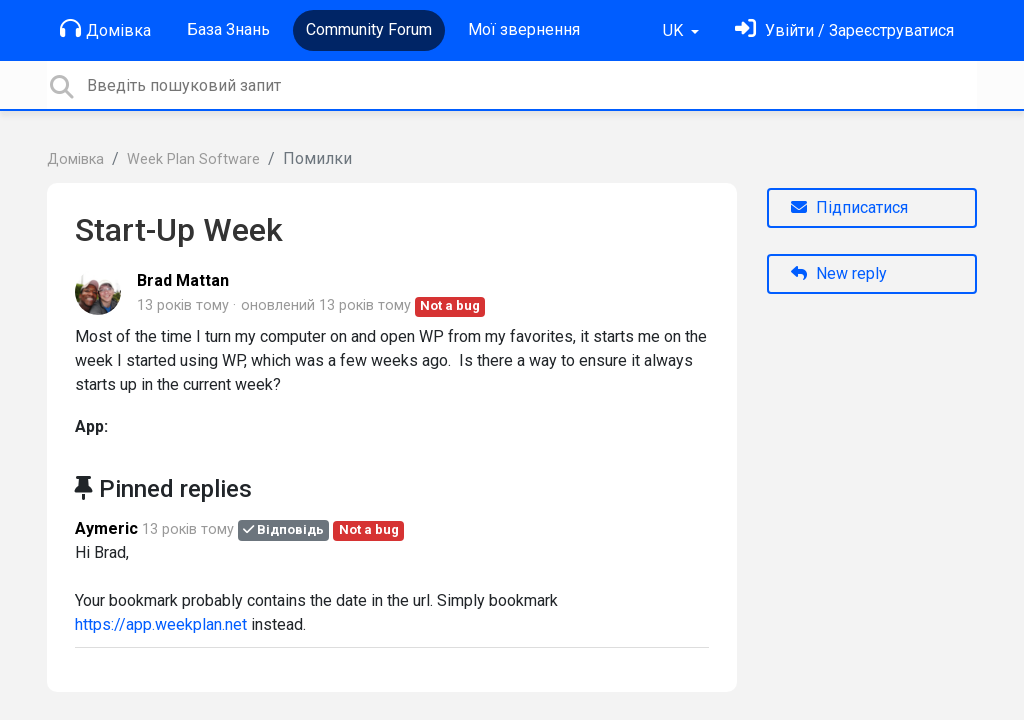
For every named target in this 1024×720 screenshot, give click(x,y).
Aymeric (106, 528)
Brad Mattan (183, 280)
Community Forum (369, 29)
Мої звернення (524, 29)
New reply (839, 273)
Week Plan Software (193, 159)
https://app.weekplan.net (161, 624)
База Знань (228, 29)
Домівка (105, 29)
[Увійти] (844, 30)
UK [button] (675, 30)
